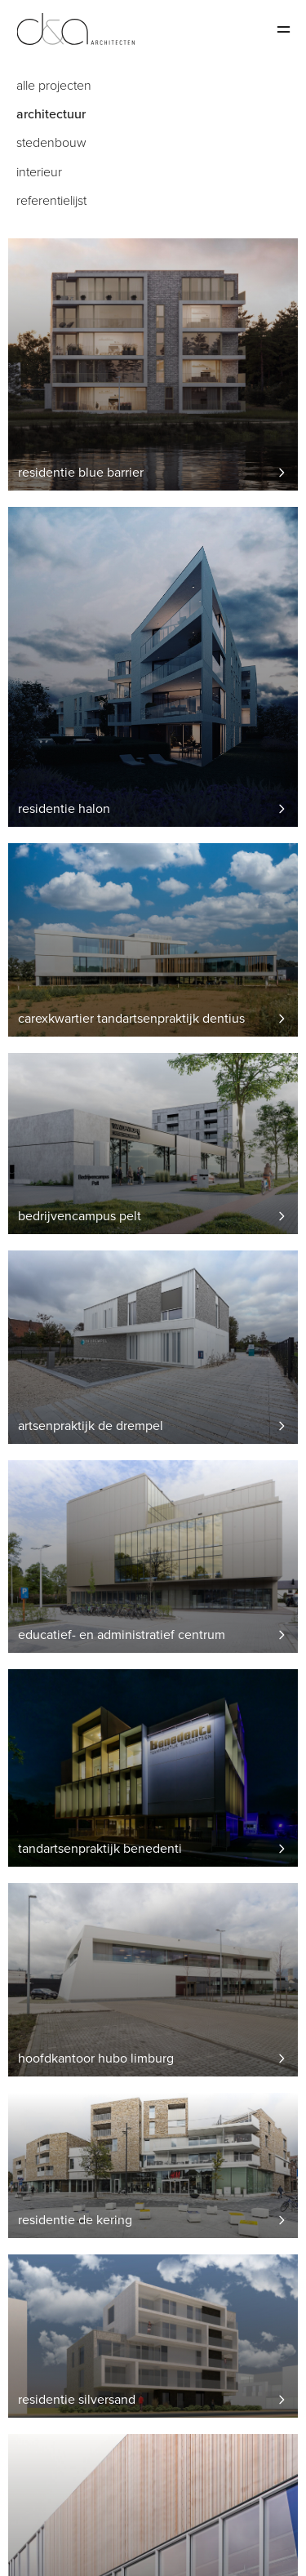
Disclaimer (38, 2549)
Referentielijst (51, 201)
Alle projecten (53, 86)
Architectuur (51, 114)
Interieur (39, 172)
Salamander (42, 2528)
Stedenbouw (51, 143)
